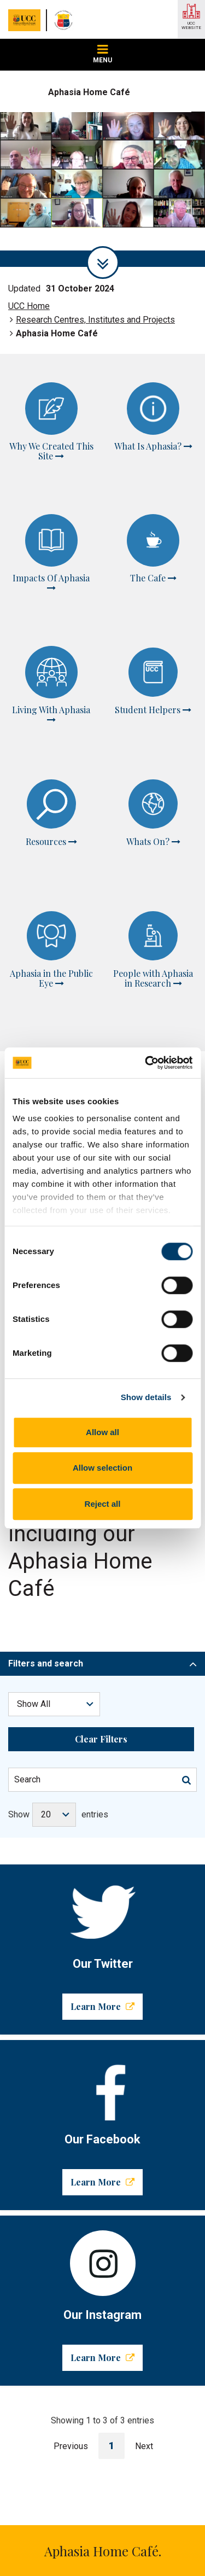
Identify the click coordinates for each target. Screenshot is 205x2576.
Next (144, 2252)
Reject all (103, 1503)
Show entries (58, 1620)
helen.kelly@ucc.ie (101, 2388)
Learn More (102, 1812)
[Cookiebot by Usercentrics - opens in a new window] (145, 1063)
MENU (102, 54)
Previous (71, 2252)
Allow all (102, 1432)
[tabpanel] (102, 189)
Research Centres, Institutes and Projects (95, 319)
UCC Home (29, 306)
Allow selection (102, 1467)
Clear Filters (101, 1545)
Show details (146, 1397)
